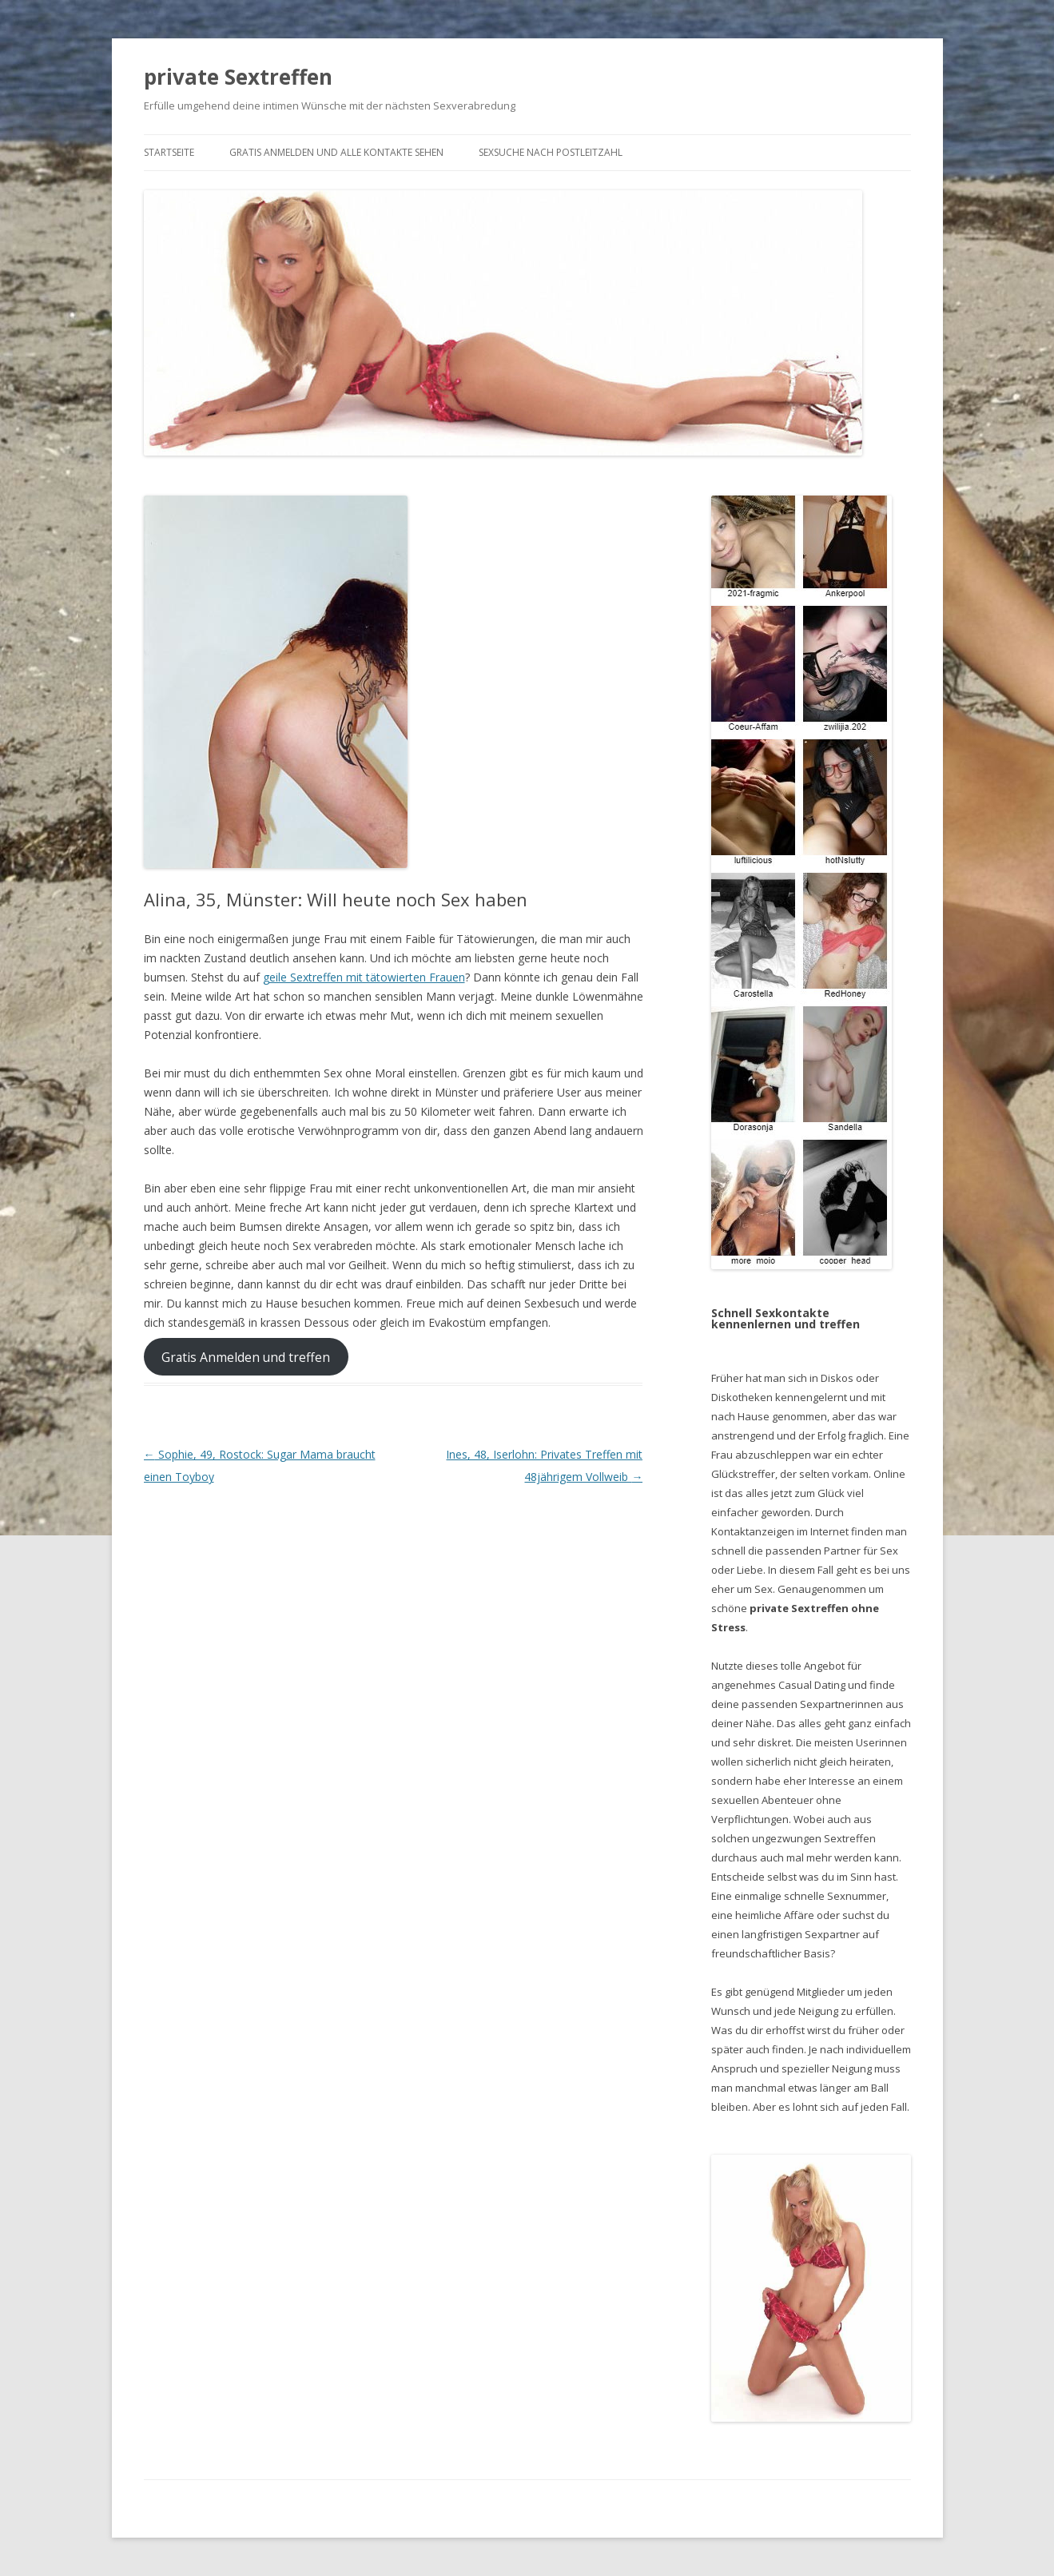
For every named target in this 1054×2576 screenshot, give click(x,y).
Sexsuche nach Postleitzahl (550, 152)
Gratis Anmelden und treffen (245, 1357)
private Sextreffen (238, 76)
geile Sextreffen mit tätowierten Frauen (364, 977)
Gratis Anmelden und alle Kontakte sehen (336, 152)
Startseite (169, 152)
